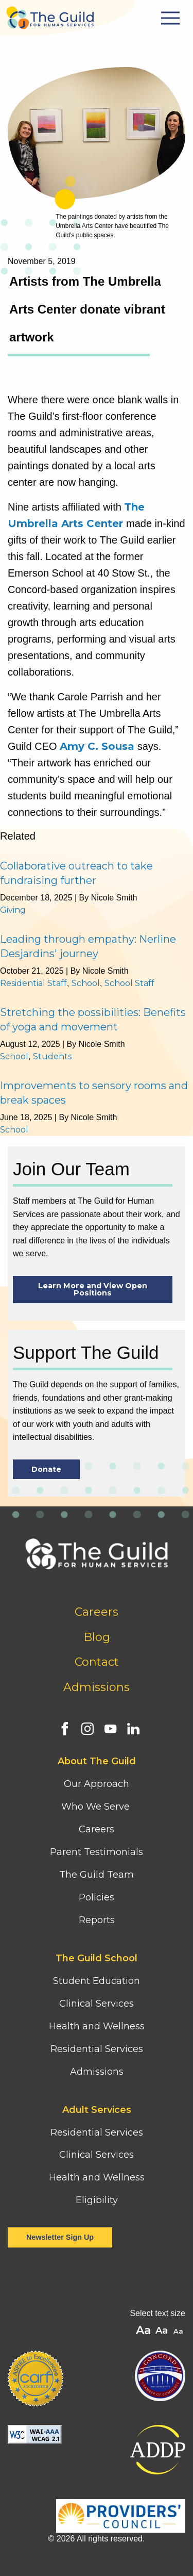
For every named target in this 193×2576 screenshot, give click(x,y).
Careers (96, 1612)
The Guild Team (96, 1874)
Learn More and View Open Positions (92, 1289)
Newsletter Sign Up (60, 2237)
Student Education (96, 1981)
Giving (13, 910)
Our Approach (96, 1784)
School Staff (129, 983)
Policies (96, 1897)
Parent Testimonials (96, 1852)
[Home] (50, 15)
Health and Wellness (97, 2026)
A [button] (179, 2331)
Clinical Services (96, 2003)
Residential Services (96, 2049)
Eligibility (97, 2200)
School (86, 983)
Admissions (96, 1687)
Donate (46, 1469)
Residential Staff (33, 983)
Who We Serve (96, 1806)
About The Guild (97, 1761)
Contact (97, 1662)
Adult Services (96, 2109)
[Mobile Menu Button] (171, 18)
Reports (97, 1920)
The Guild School (96, 1958)
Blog (96, 1637)
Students (52, 1056)
